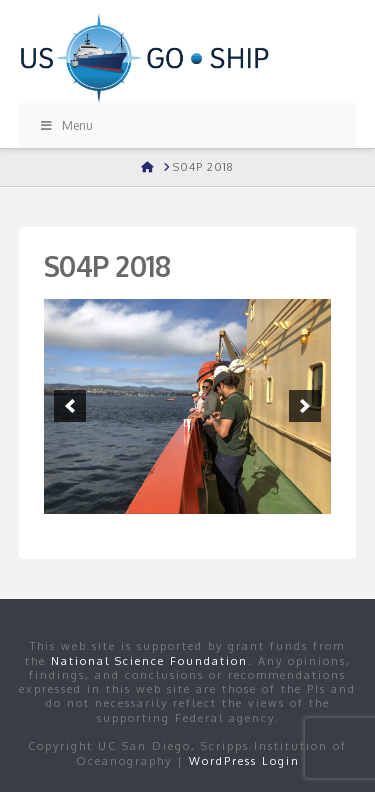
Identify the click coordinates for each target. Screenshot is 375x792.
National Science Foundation (149, 661)
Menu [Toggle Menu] (66, 125)
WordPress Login (244, 761)
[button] (70, 406)
